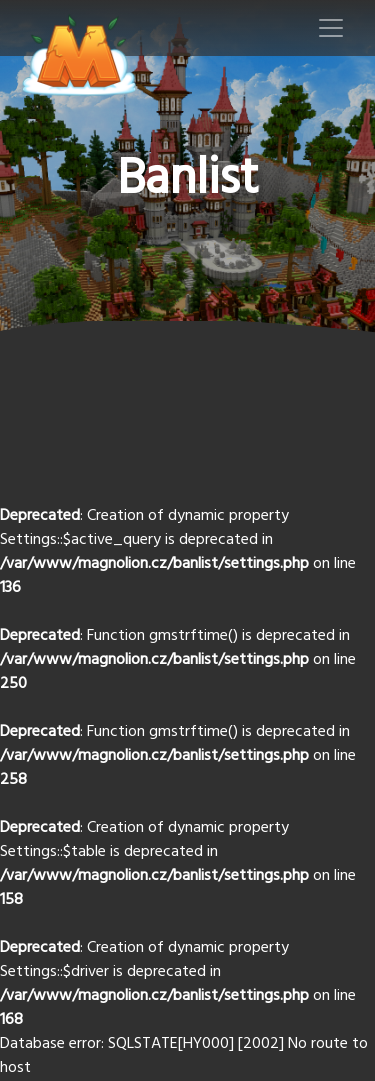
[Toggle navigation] (331, 28)
